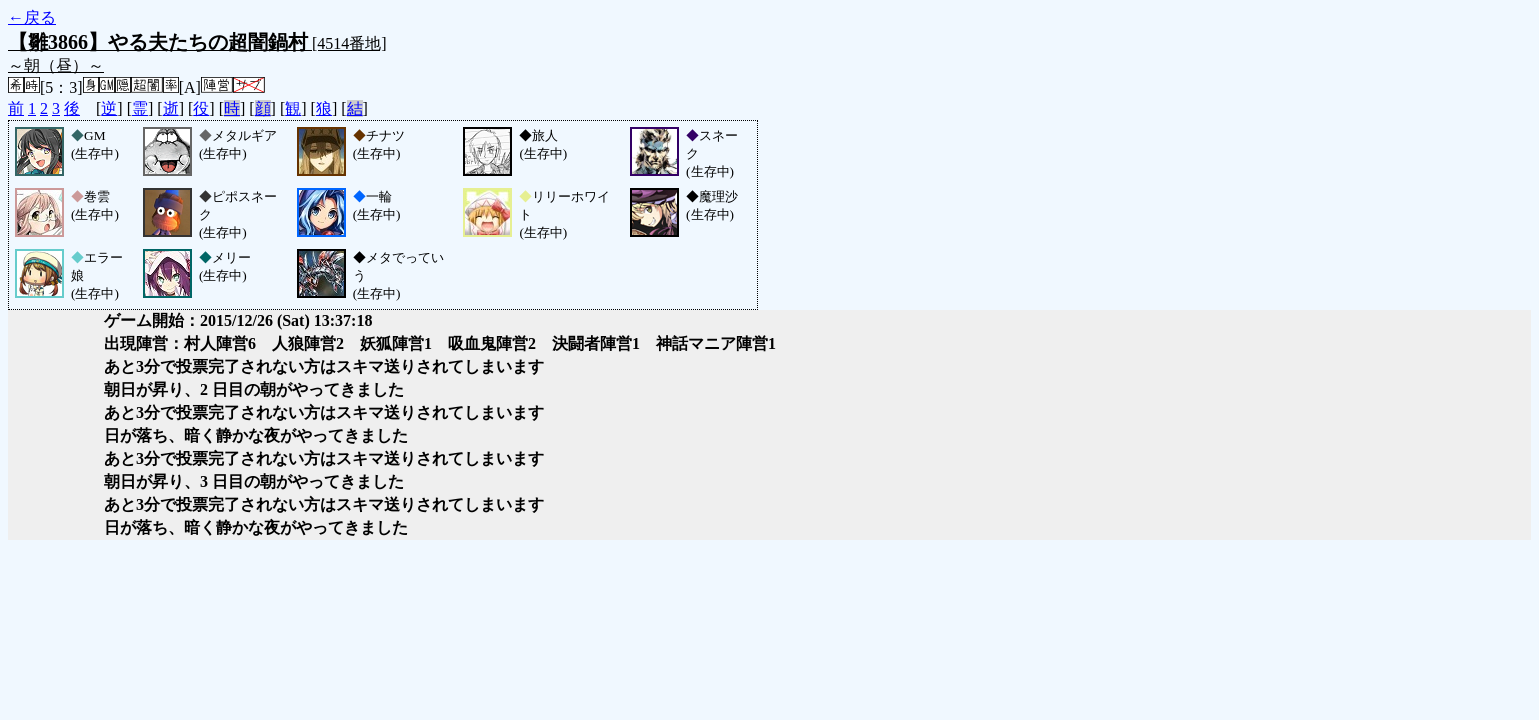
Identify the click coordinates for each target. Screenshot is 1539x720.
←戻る (32, 17)
